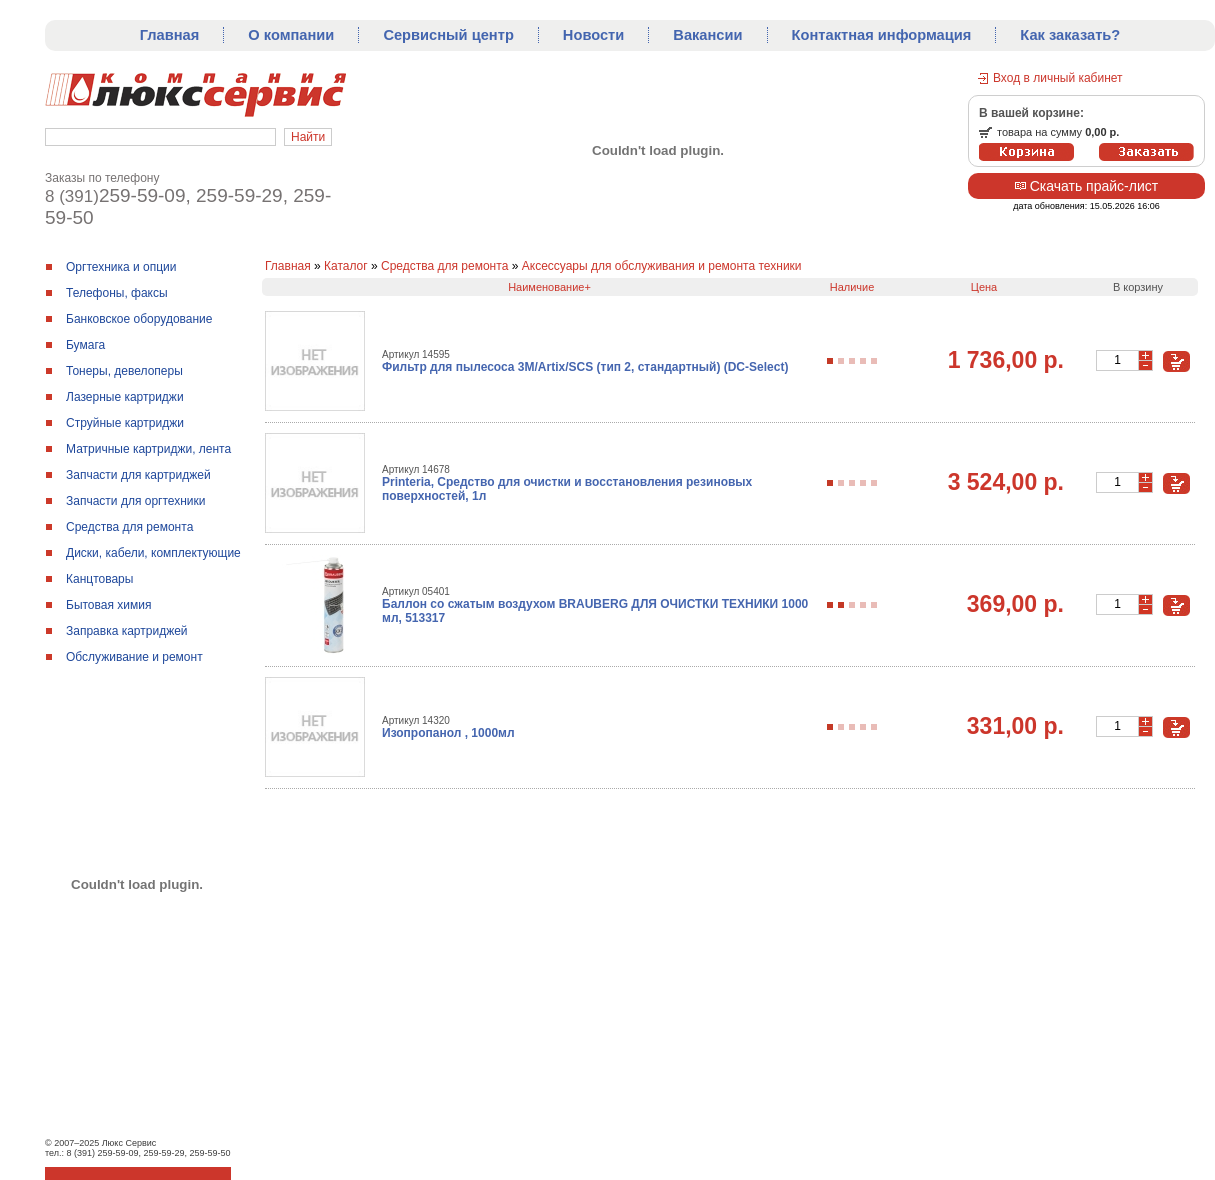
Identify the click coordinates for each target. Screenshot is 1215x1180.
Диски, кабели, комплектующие (153, 553)
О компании (291, 35)
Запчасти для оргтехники (136, 501)
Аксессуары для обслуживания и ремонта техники (662, 266)
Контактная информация (882, 35)
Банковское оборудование (139, 319)
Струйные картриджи (125, 423)
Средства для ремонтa (129, 527)
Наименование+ (549, 287)
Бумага (85, 345)
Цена (984, 287)
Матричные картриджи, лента (148, 449)
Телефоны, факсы (117, 293)
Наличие (852, 287)
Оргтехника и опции (121, 267)
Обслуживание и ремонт (134, 657)
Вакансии (707, 35)
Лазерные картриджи (125, 397)
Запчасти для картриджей (138, 475)
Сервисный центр (448, 35)
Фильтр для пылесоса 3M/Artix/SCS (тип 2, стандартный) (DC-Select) (585, 367)
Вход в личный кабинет (1058, 78)
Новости (593, 35)
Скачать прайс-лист (1086, 186)
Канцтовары (99, 579)
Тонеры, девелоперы (124, 371)
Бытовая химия (108, 605)
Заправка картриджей (127, 631)
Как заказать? (1070, 35)
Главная (170, 35)
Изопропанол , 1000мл (448, 733)
